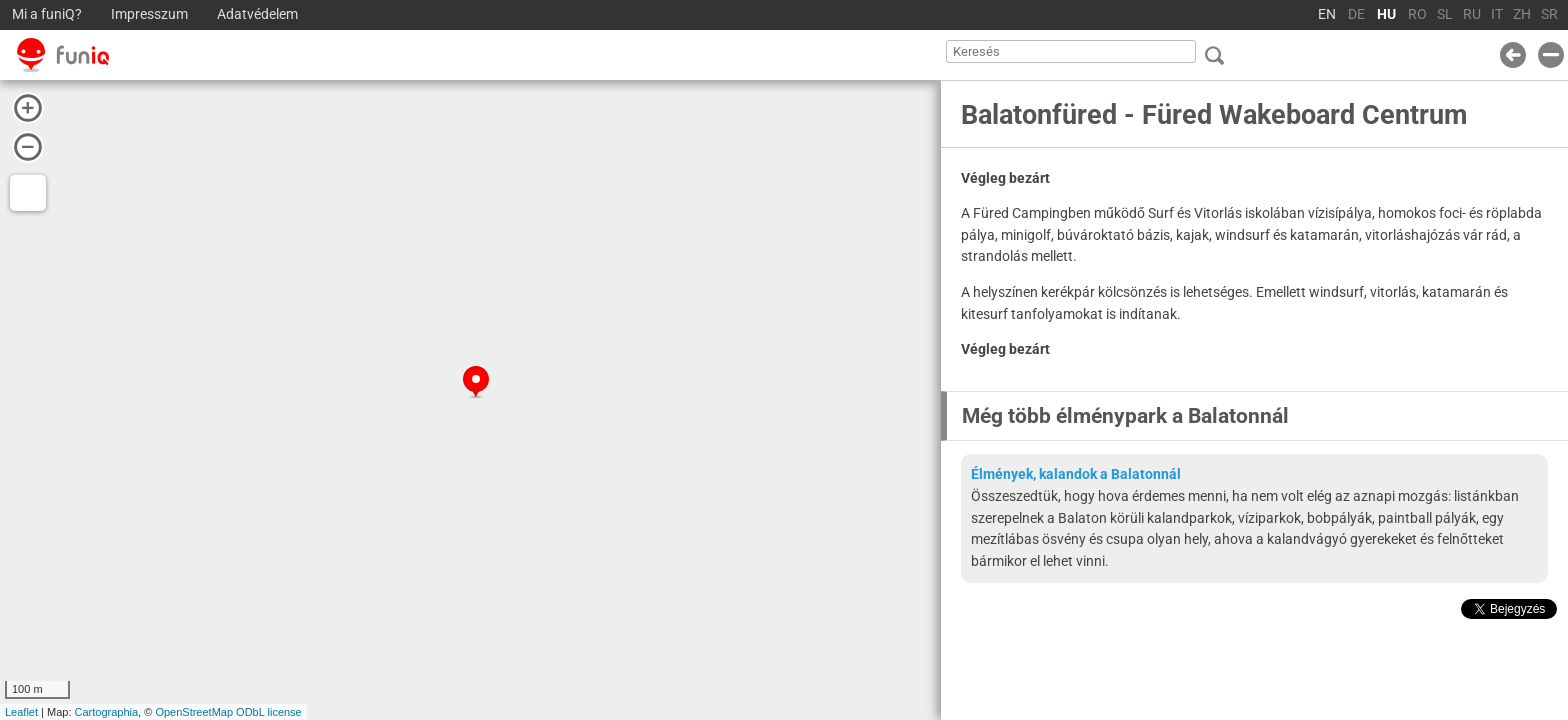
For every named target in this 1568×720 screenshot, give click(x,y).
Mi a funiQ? (47, 14)
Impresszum (149, 14)
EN (1327, 14)
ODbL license (269, 712)
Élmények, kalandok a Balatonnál (1076, 474)
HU (1386, 14)
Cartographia (107, 712)
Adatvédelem (257, 14)
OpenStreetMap (194, 712)
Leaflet (21, 712)
